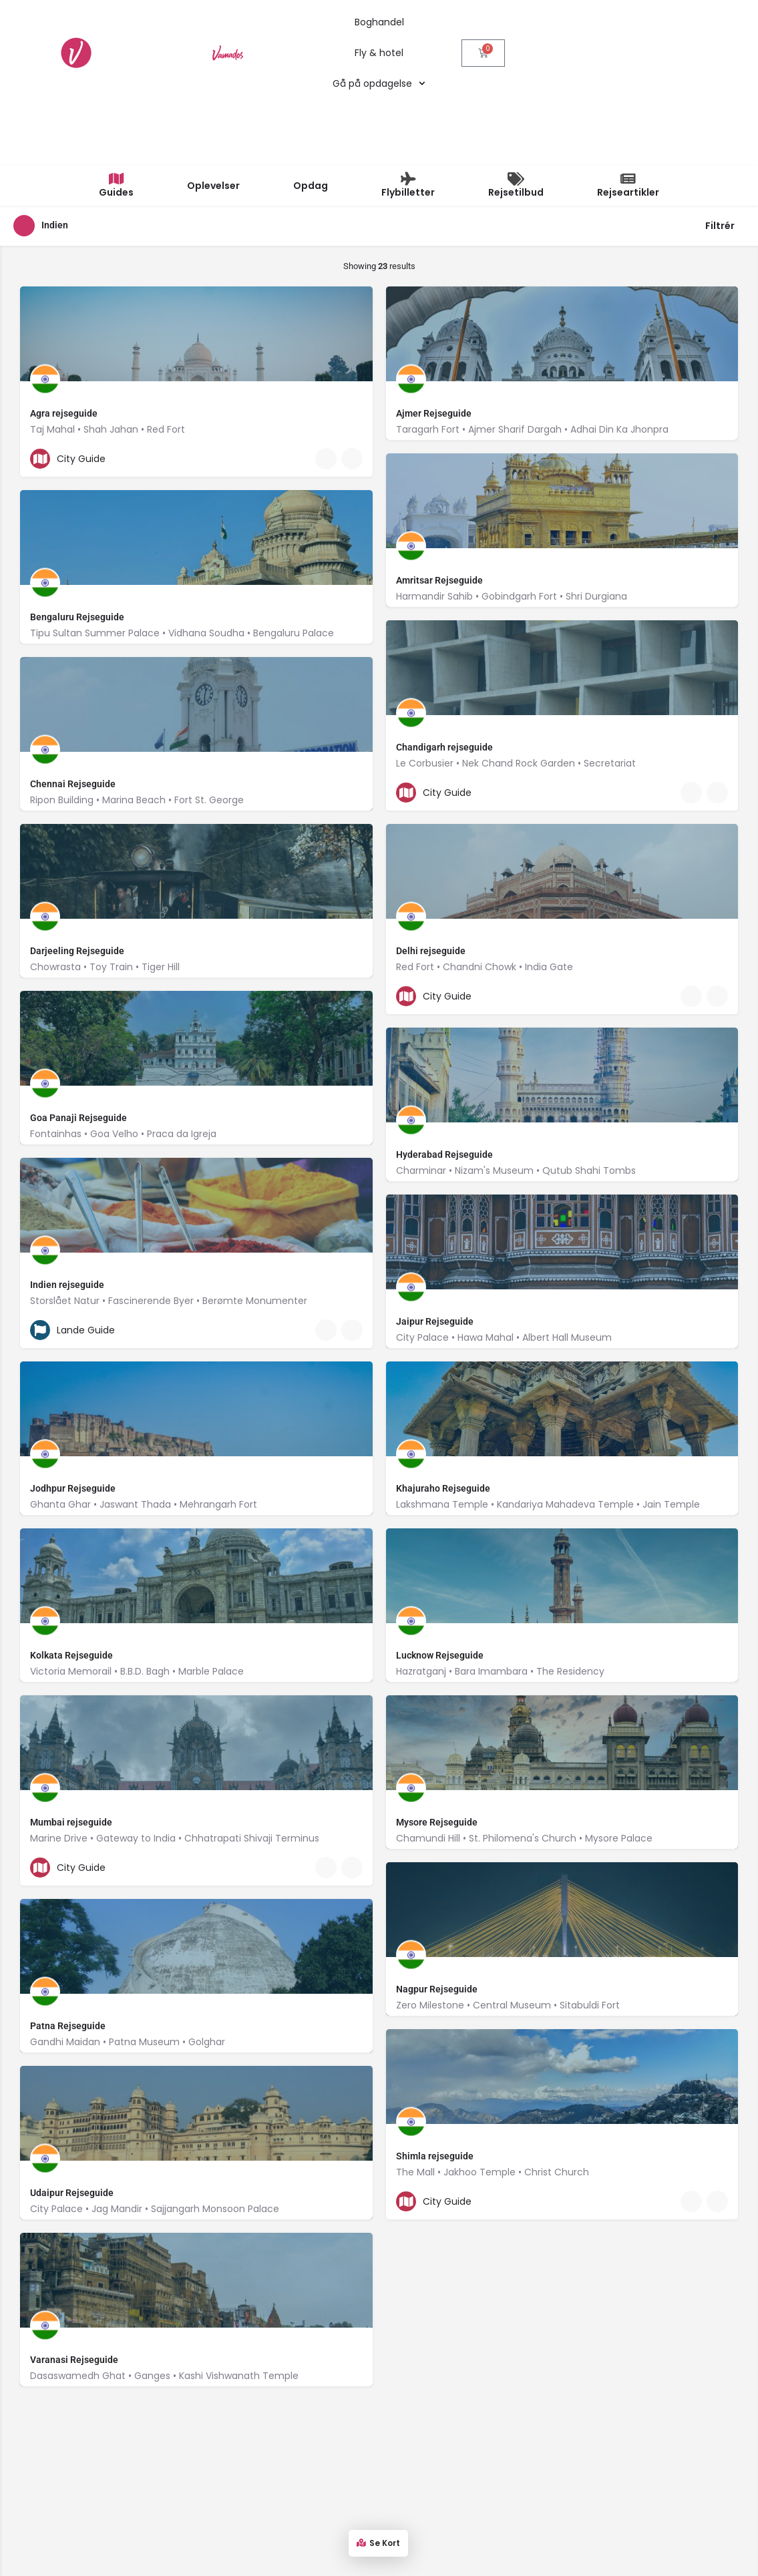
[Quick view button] (326, 365)
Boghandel (379, 22)
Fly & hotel (379, 52)
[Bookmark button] (352, 365)
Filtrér (725, 133)
